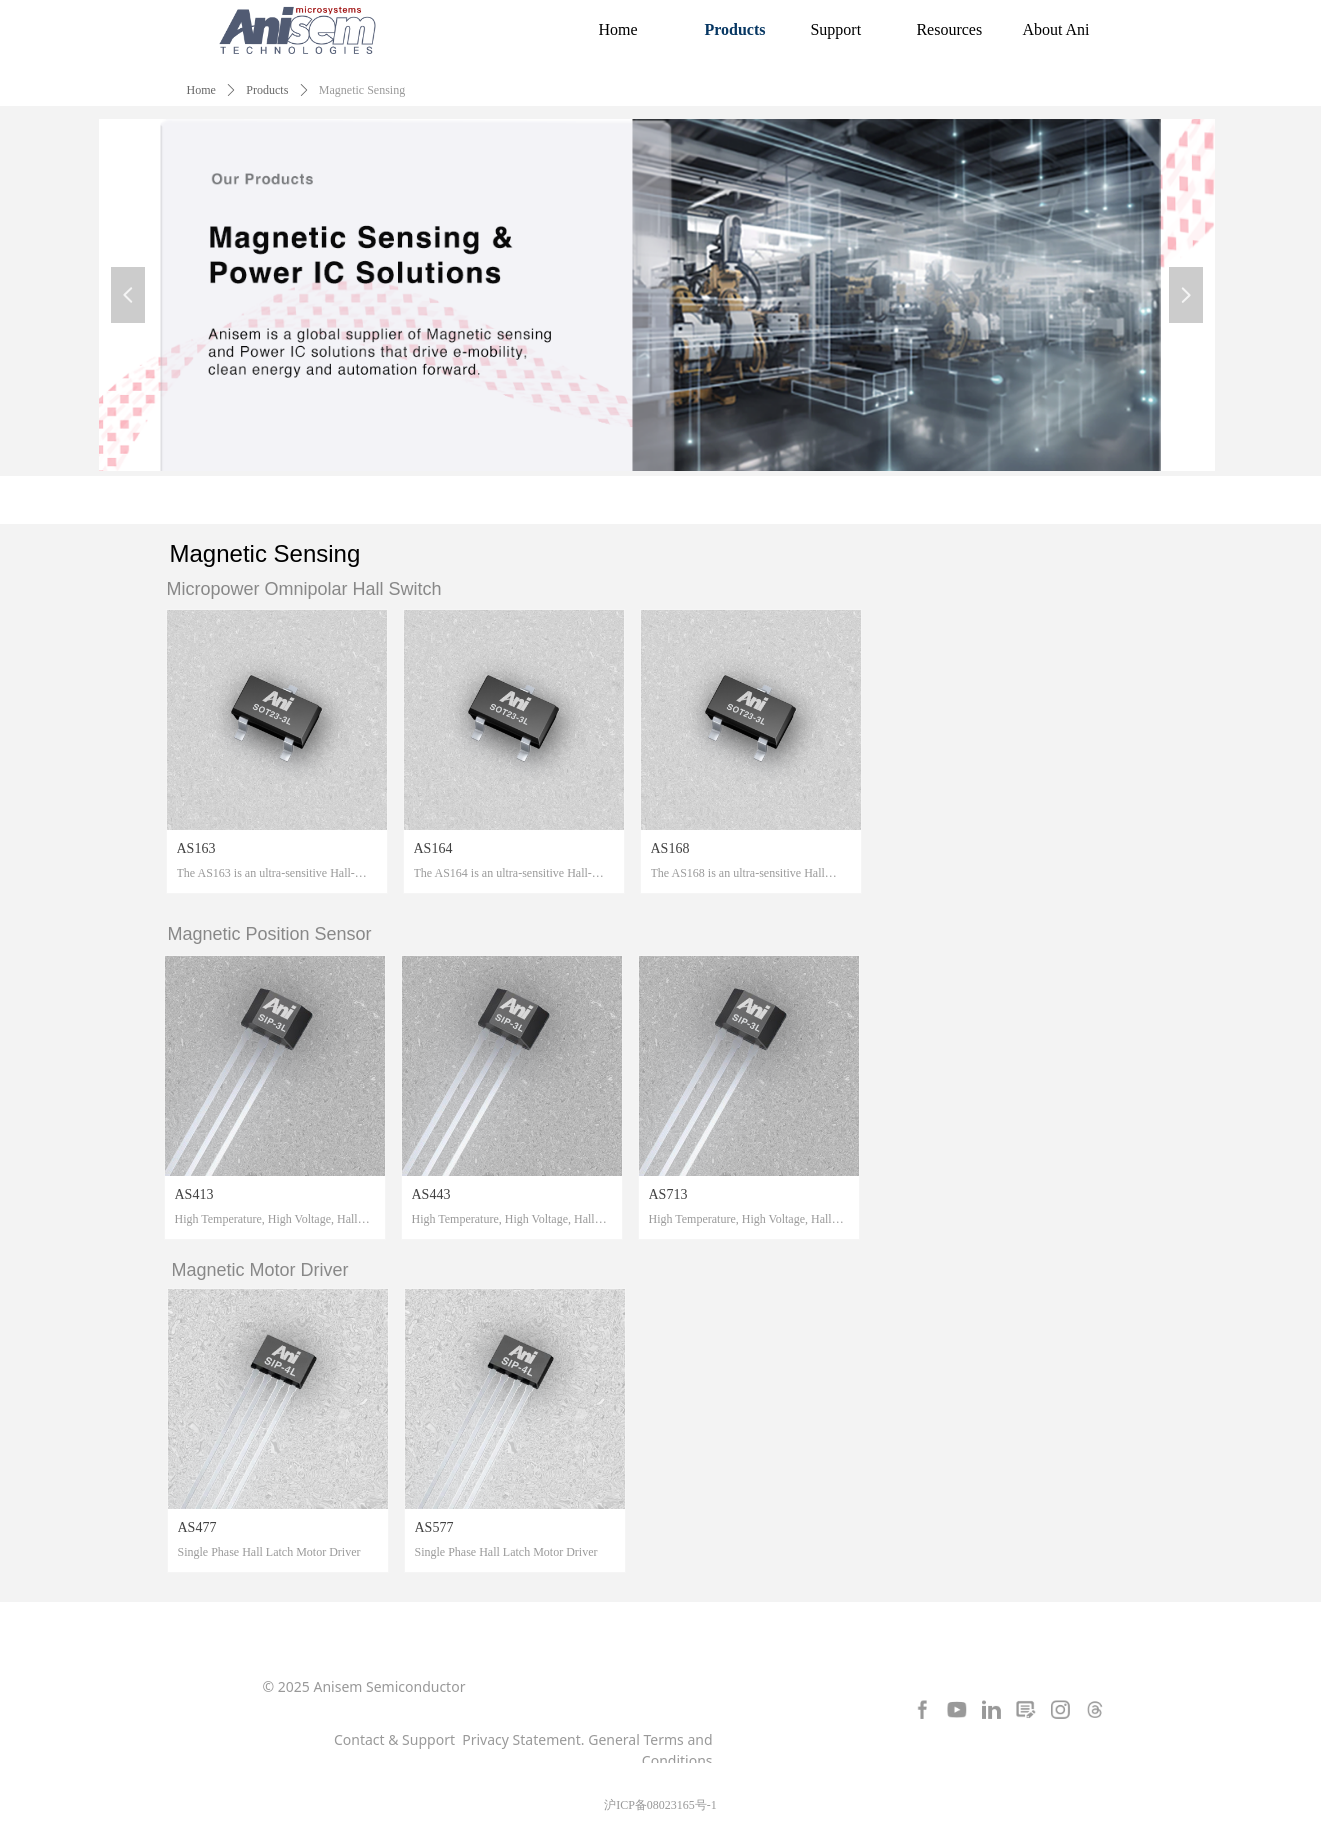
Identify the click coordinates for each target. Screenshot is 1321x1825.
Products (267, 90)
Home (201, 90)
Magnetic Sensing (362, 90)
